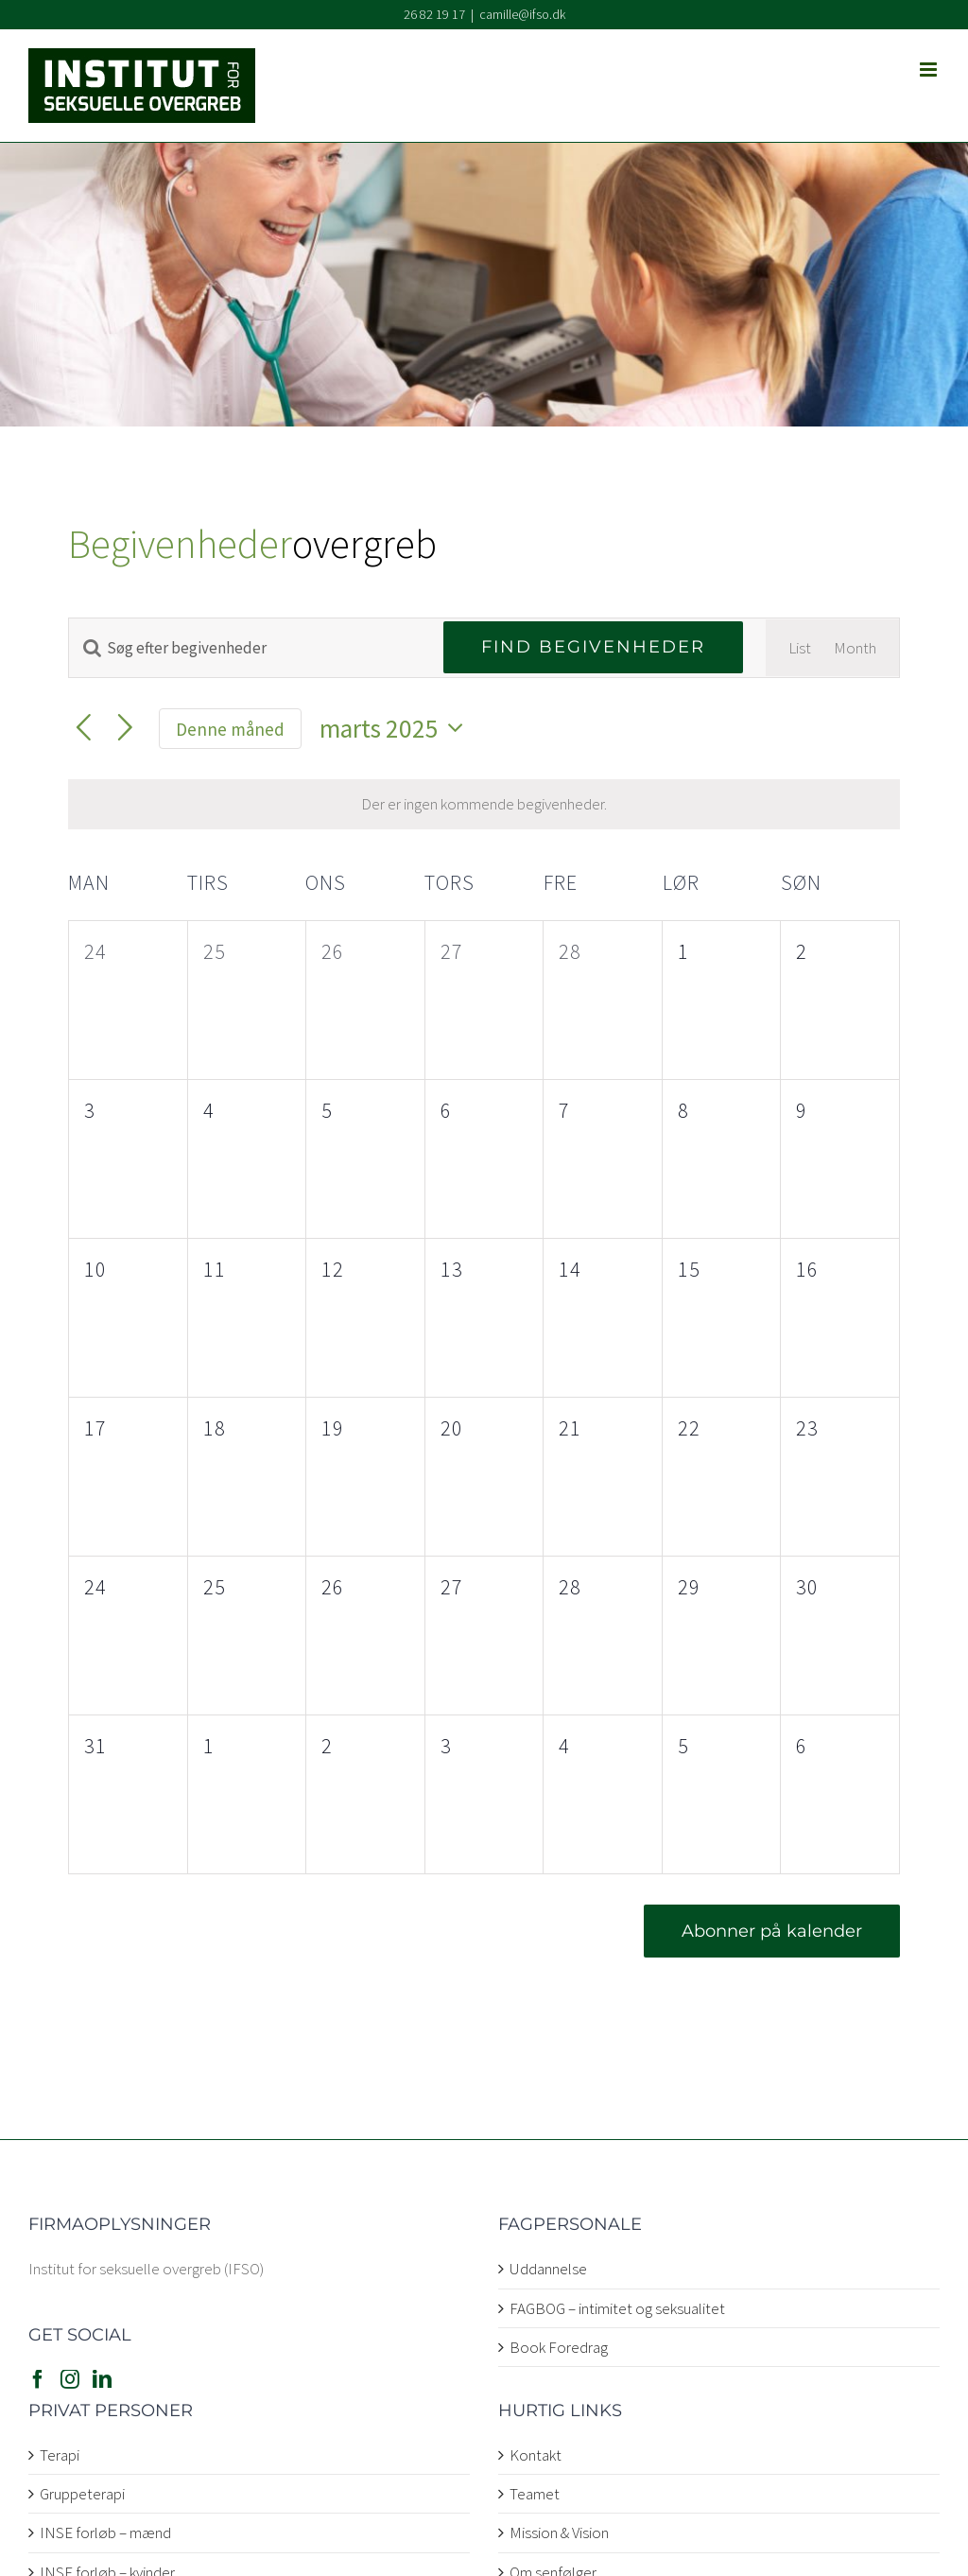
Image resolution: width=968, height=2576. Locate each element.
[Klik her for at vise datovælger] (397, 728)
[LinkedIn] (102, 2379)
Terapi (59, 2454)
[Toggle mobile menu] (930, 69)
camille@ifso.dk (522, 14)
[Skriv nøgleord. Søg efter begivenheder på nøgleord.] (245, 647)
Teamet (535, 2493)
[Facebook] (37, 2379)
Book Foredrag (559, 2347)
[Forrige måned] (83, 728)
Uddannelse (548, 2268)
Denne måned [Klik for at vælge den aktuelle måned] (230, 729)
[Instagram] (69, 2379)
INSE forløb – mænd (105, 2532)
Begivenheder (180, 543)
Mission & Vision (559, 2532)
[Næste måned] (125, 728)
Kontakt (536, 2454)
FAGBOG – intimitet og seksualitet (617, 2308)
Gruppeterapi (82, 2493)
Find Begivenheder (593, 646)
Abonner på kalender (772, 1931)
